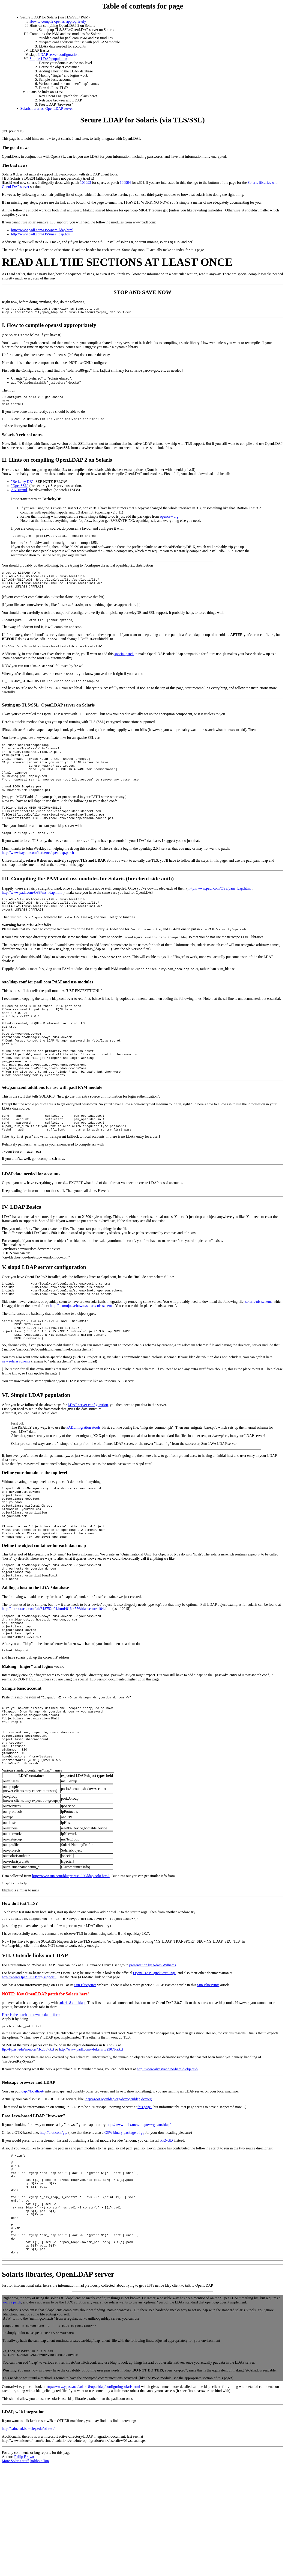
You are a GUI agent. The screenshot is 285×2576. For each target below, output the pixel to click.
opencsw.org (169, 520)
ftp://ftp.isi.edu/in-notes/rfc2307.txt (28, 2136)
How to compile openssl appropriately (58, 21)
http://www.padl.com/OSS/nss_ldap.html (41, 234)
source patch (12, 2409)
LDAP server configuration (58, 54)
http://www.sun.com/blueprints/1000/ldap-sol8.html (71, 1960)
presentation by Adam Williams (152, 2051)
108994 (125, 182)
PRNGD (166, 2227)
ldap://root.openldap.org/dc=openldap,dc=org (118, 2185)
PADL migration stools (83, 1480)
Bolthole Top (39, 2570)
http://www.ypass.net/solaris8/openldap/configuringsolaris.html (93, 2496)
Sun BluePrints (208, 2071)
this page (145, 2193)
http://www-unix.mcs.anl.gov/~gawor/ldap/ (139, 2211)
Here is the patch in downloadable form (31, 2100)
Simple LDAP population (48, 59)
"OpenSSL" (19, 490)
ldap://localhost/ (32, 2178)
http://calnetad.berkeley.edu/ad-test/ (28, 2538)
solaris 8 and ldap (72, 2088)
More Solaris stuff (15, 2570)
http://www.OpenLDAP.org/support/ (29, 2063)
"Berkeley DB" (22, 486)
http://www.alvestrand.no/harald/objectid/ (167, 2156)
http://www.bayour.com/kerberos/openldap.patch (38, 877)
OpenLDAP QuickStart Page (154, 2059)
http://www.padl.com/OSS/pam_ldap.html (42, 230)
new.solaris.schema (16, 1414)
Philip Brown (24, 2566)
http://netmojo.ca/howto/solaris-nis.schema (82, 1354)
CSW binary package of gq (124, 2219)
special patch (124, 664)
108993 (85, 182)
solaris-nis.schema (259, 1350)
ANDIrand (19, 494)
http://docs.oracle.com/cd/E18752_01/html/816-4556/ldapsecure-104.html (57, 1675)
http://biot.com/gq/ (53, 2219)
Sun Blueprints (85, 2071)
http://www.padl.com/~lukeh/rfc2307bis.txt (91, 2136)
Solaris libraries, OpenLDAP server (46, 108)
